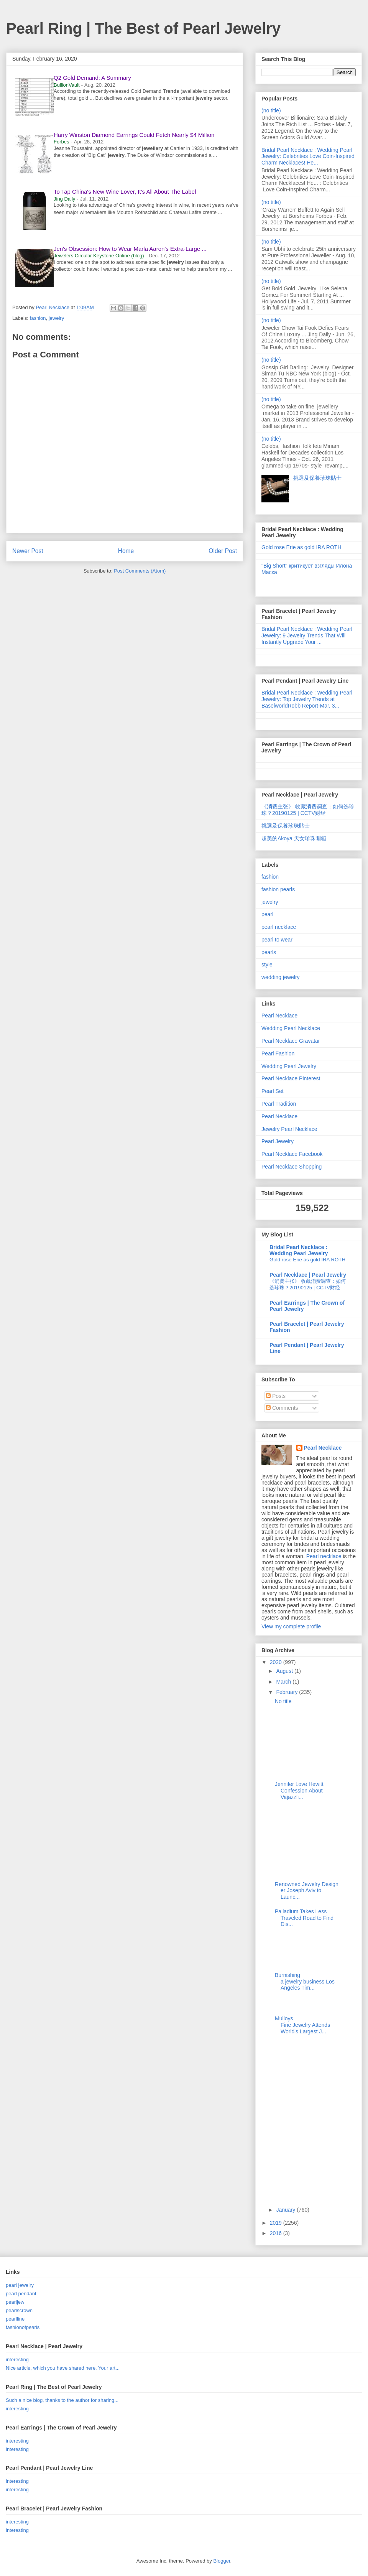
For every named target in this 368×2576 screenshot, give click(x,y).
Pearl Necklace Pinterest (290, 1078)
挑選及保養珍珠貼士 (317, 478)
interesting (17, 2359)
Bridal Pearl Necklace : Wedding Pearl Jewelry (298, 1250)
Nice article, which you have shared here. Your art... (63, 2368)
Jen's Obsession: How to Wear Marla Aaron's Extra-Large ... (130, 248)
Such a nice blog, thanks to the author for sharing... (62, 2400)
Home (126, 551)
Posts (276, 1396)
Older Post (223, 551)
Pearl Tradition (278, 1104)
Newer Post (27, 551)
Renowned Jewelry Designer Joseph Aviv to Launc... (306, 1890)
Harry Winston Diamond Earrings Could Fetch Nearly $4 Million (134, 135)
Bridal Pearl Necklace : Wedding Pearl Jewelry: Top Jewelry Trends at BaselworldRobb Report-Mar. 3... (306, 699)
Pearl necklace (324, 1556)
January (286, 2210)
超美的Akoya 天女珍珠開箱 (293, 838)
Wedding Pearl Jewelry (288, 1066)
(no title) (271, 110)
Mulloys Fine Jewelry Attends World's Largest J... (302, 2024)
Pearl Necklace (279, 1015)
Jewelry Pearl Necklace (289, 1129)
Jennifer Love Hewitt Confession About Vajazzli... (299, 1790)
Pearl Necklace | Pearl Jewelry (307, 1275)
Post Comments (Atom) (140, 571)
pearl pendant (21, 2293)
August (285, 1671)
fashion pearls (278, 889)
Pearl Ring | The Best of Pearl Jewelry (143, 28)
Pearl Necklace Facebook (292, 1154)
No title (283, 1701)
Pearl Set (272, 1091)
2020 (276, 1662)
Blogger (221, 2561)
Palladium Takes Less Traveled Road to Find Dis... (304, 1917)
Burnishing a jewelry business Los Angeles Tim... (305, 1981)
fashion (38, 318)
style (267, 964)
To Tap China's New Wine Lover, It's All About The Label (125, 191)
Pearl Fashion (277, 1053)
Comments (282, 1408)
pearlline (15, 2319)
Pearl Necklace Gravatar (290, 1041)
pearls (268, 952)
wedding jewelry (280, 977)
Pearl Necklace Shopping (291, 1167)
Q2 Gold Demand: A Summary (92, 77)
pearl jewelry (20, 2285)
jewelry (56, 318)
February (287, 1692)
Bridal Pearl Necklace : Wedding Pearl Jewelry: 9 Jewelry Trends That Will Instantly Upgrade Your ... (306, 635)
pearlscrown (19, 2310)
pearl (267, 914)
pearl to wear (276, 940)
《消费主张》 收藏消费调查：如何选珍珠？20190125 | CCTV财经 (307, 809)
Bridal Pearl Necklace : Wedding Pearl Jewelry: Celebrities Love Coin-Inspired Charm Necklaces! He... (308, 156)
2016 (276, 2233)
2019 (276, 2223)
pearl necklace (278, 927)
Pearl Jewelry (277, 1141)
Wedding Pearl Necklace (290, 1028)
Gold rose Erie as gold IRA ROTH (301, 547)
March (284, 1682)
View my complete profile (291, 1626)
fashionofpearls (22, 2327)
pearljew (15, 2302)
